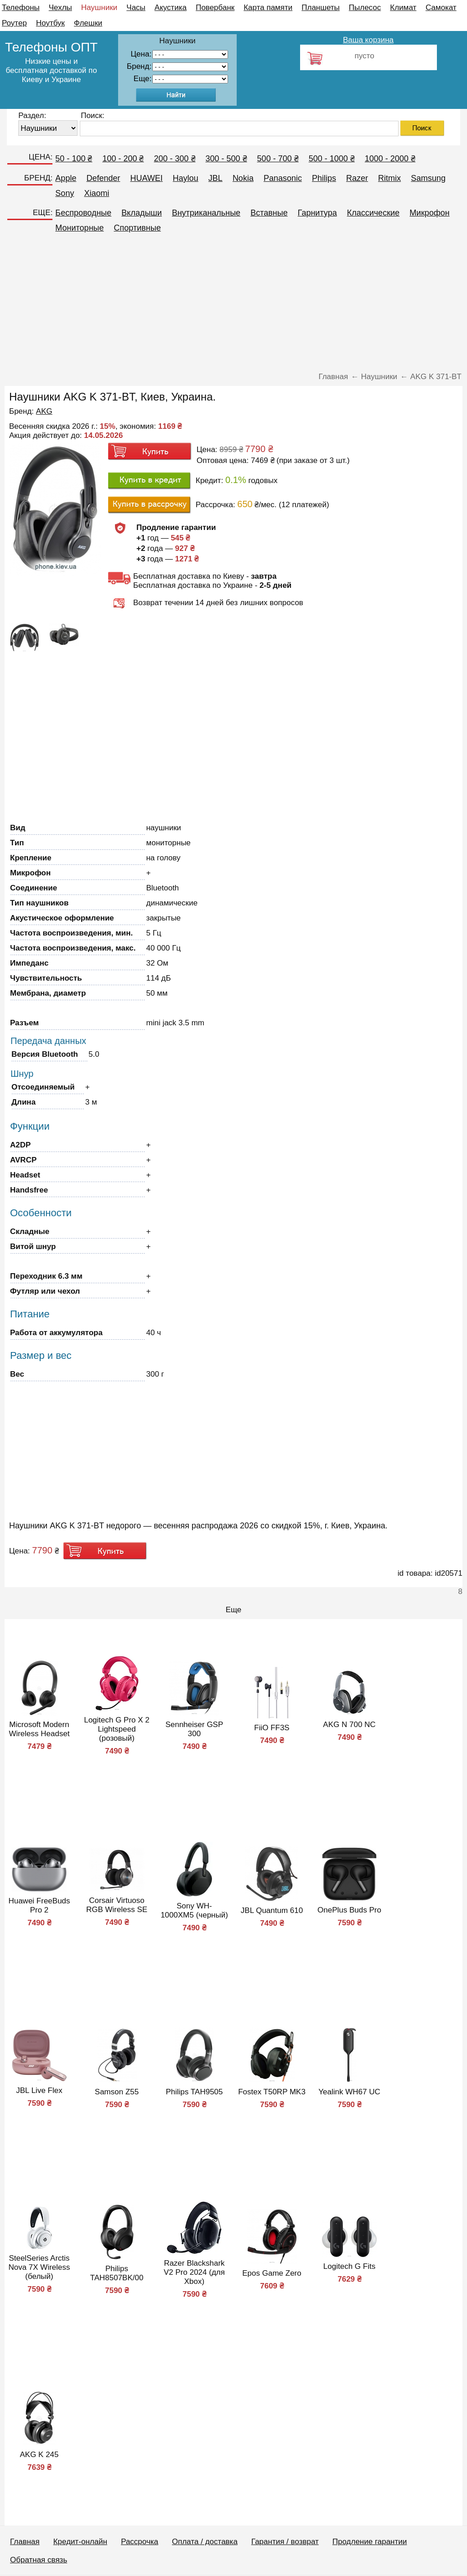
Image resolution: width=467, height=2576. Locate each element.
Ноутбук (50, 23)
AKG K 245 (39, 2454)
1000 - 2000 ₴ (390, 158)
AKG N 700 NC (349, 1724)
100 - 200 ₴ (123, 158)
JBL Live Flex (39, 2090)
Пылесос (365, 7)
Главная (25, 2541)
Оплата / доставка (205, 2541)
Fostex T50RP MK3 (272, 2092)
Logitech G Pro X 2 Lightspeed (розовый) (117, 1729)
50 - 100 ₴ (73, 158)
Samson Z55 (117, 2092)
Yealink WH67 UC (349, 2092)
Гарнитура (317, 212)
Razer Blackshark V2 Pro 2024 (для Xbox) (194, 2272)
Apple (65, 178)
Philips (324, 178)
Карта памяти (268, 7)
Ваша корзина (368, 40)
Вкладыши (141, 212)
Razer (357, 178)
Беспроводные (83, 212)
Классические (373, 212)
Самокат (441, 7)
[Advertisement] (233, 306)
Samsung (428, 178)
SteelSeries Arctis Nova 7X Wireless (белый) (39, 2267)
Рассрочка (139, 2541)
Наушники (99, 7)
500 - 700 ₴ (278, 158)
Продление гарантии (369, 2541)
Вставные (269, 212)
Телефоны (21, 7)
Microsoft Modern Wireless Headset (39, 1729)
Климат (403, 7)
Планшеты (320, 7)
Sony (64, 193)
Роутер (14, 23)
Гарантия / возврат (285, 2541)
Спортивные (137, 227)
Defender (103, 178)
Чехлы (60, 7)
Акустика (171, 7)
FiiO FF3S (271, 1727)
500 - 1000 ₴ (332, 158)
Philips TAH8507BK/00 (117, 2273)
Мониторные (79, 227)
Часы (135, 7)
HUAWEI (146, 178)
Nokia (243, 178)
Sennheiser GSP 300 (194, 1729)
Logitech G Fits (349, 2266)
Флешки (88, 23)
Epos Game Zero (271, 2273)
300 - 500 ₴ (226, 158)
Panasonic (283, 178)
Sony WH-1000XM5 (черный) (194, 1910)
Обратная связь (38, 2559)
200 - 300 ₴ (174, 158)
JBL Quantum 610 (272, 1910)
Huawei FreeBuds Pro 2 (39, 1905)
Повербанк (215, 7)
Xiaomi (96, 193)
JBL (215, 178)
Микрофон (430, 212)
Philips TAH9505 (194, 2092)
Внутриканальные (206, 212)
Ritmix (389, 178)
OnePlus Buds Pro (349, 1910)
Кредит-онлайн (80, 2541)
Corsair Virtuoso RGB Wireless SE (116, 1905)
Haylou (185, 178)
